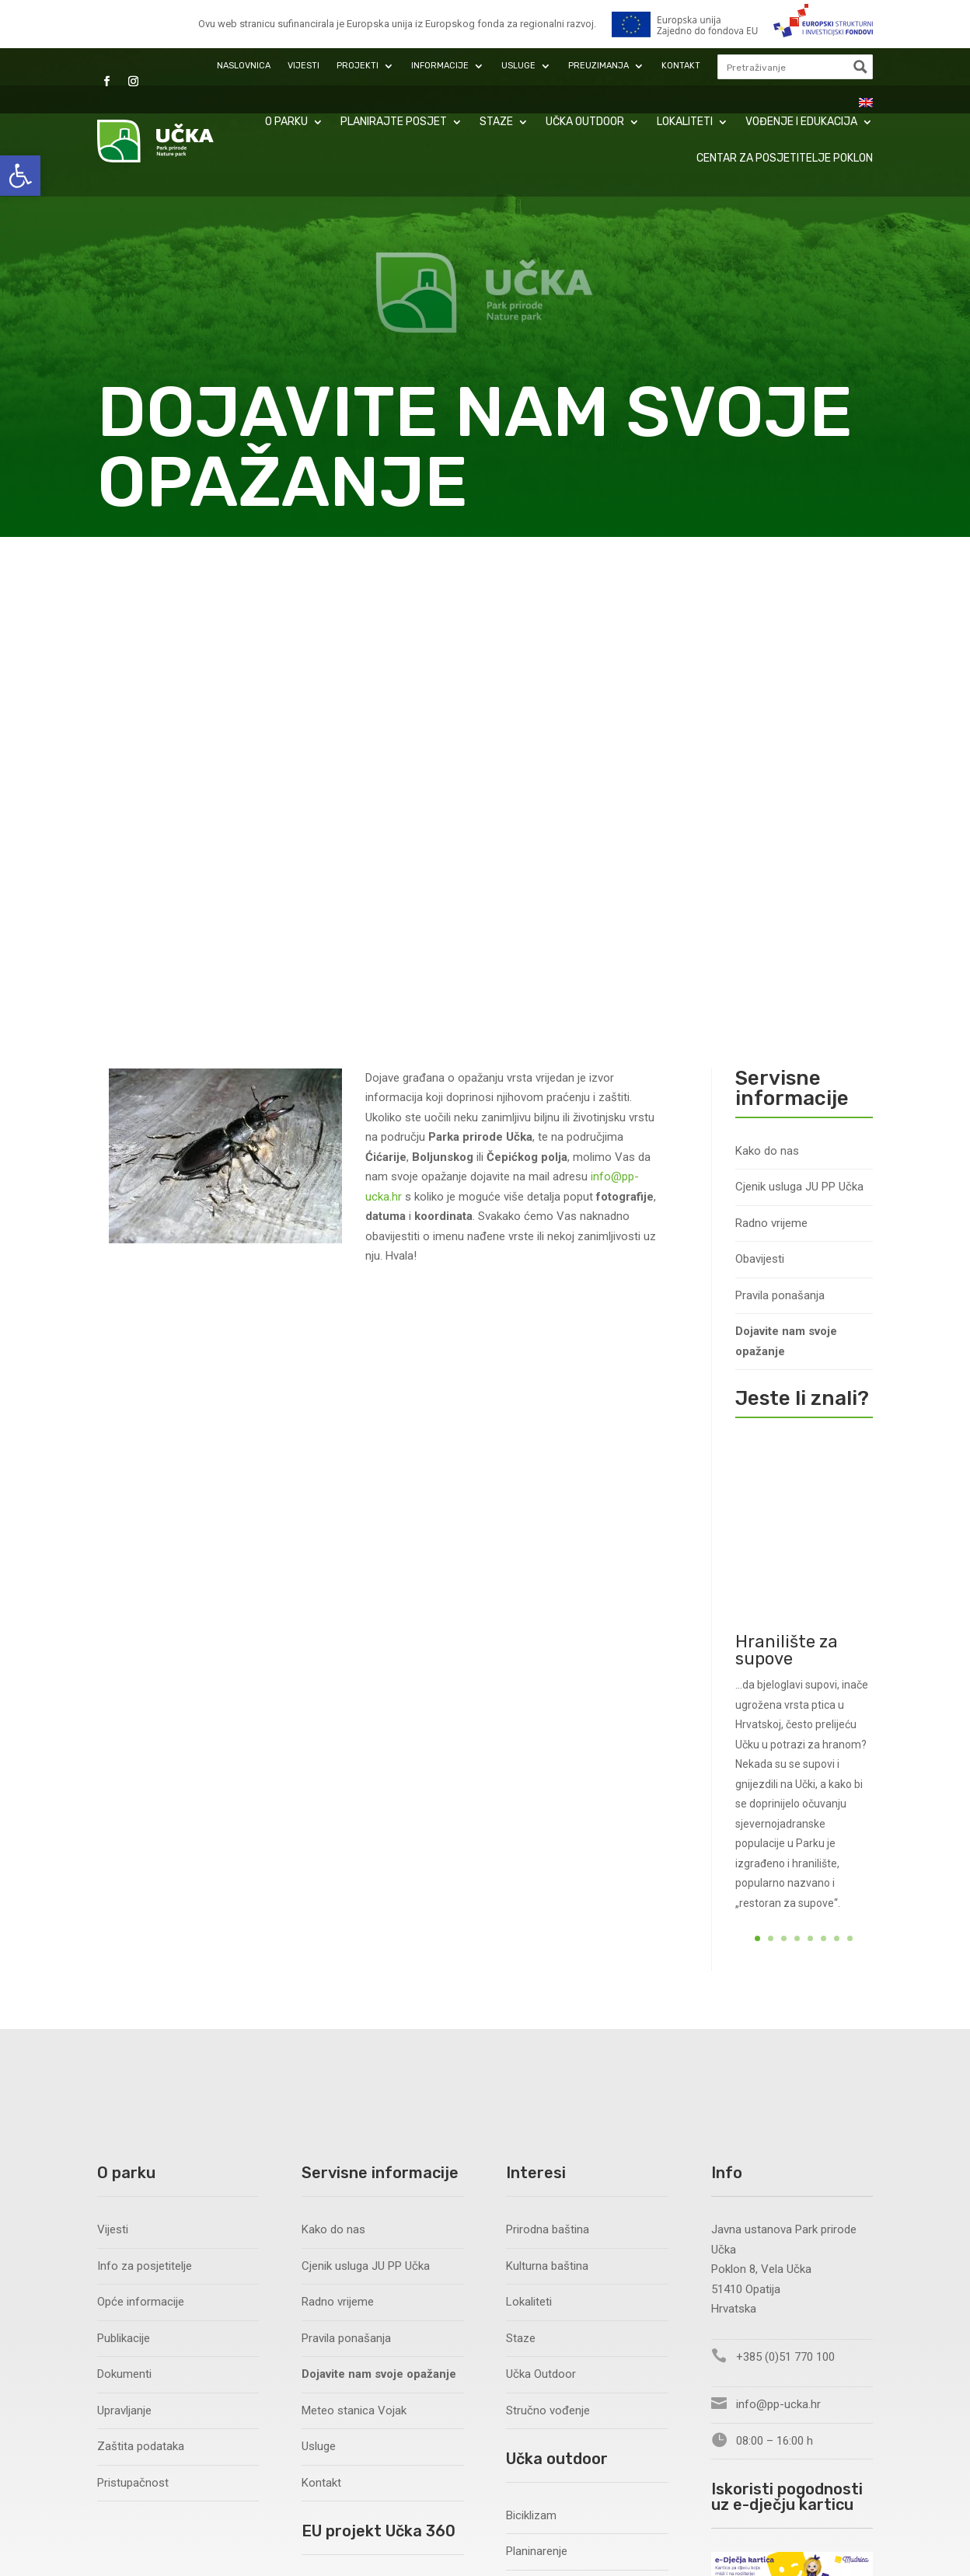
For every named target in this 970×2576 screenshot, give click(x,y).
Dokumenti (124, 1901)
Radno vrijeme (771, 750)
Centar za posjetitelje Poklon (784, 158)
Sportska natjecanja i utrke (573, 2222)
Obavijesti (759, 786)
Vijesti (303, 66)
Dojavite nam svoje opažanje (786, 869)
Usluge (518, 66)
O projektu (328, 2150)
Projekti (358, 66)
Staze (496, 121)
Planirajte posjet (393, 121)
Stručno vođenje (548, 1937)
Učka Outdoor (585, 121)
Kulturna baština (547, 1793)
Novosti (321, 2187)
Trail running (536, 2187)
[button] (20, 175)
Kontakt (680, 66)
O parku (286, 121)
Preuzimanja (598, 66)
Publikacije (123, 1865)
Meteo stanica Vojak (354, 1937)
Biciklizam (531, 2042)
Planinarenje (536, 2078)
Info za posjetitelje (144, 1793)
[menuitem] (866, 102)
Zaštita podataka (140, 1973)
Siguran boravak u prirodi (569, 2259)
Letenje (524, 2150)
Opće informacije (140, 1828)
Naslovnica (243, 66)
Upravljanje (124, 1937)
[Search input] (784, 66)
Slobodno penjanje (553, 2114)
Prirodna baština (547, 1756)
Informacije (440, 66)
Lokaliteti (685, 121)
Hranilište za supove (786, 1199)
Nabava (321, 2222)
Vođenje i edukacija (801, 121)
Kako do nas (767, 678)
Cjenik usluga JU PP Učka (799, 714)
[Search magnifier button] (860, 66)
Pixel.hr (479, 2535)
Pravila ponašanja (780, 822)
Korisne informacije (555, 2295)
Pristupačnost (133, 2010)
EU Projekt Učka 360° (355, 2114)
